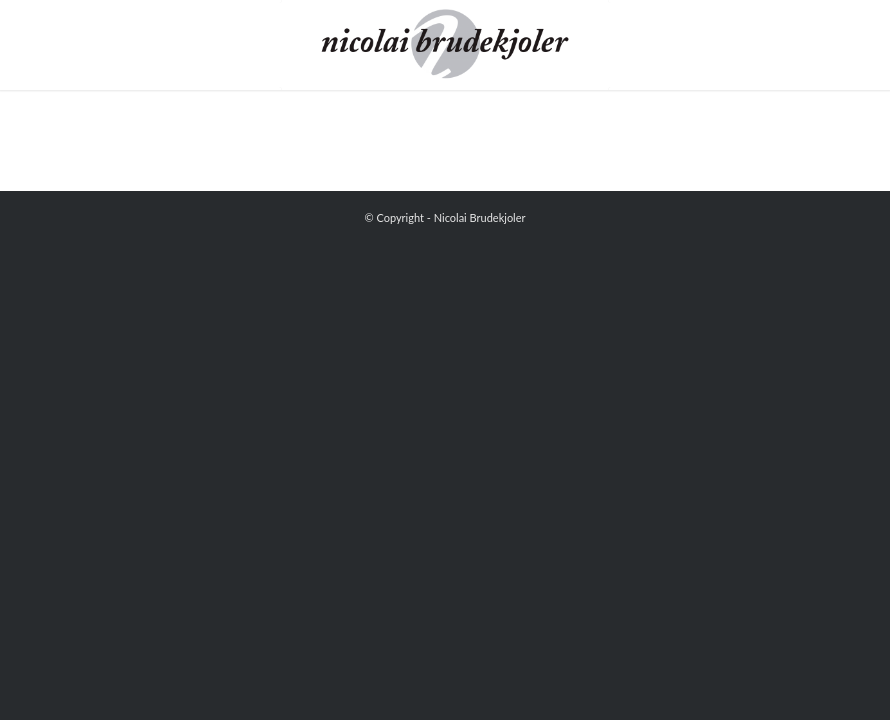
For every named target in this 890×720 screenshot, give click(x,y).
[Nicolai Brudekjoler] (444, 45)
